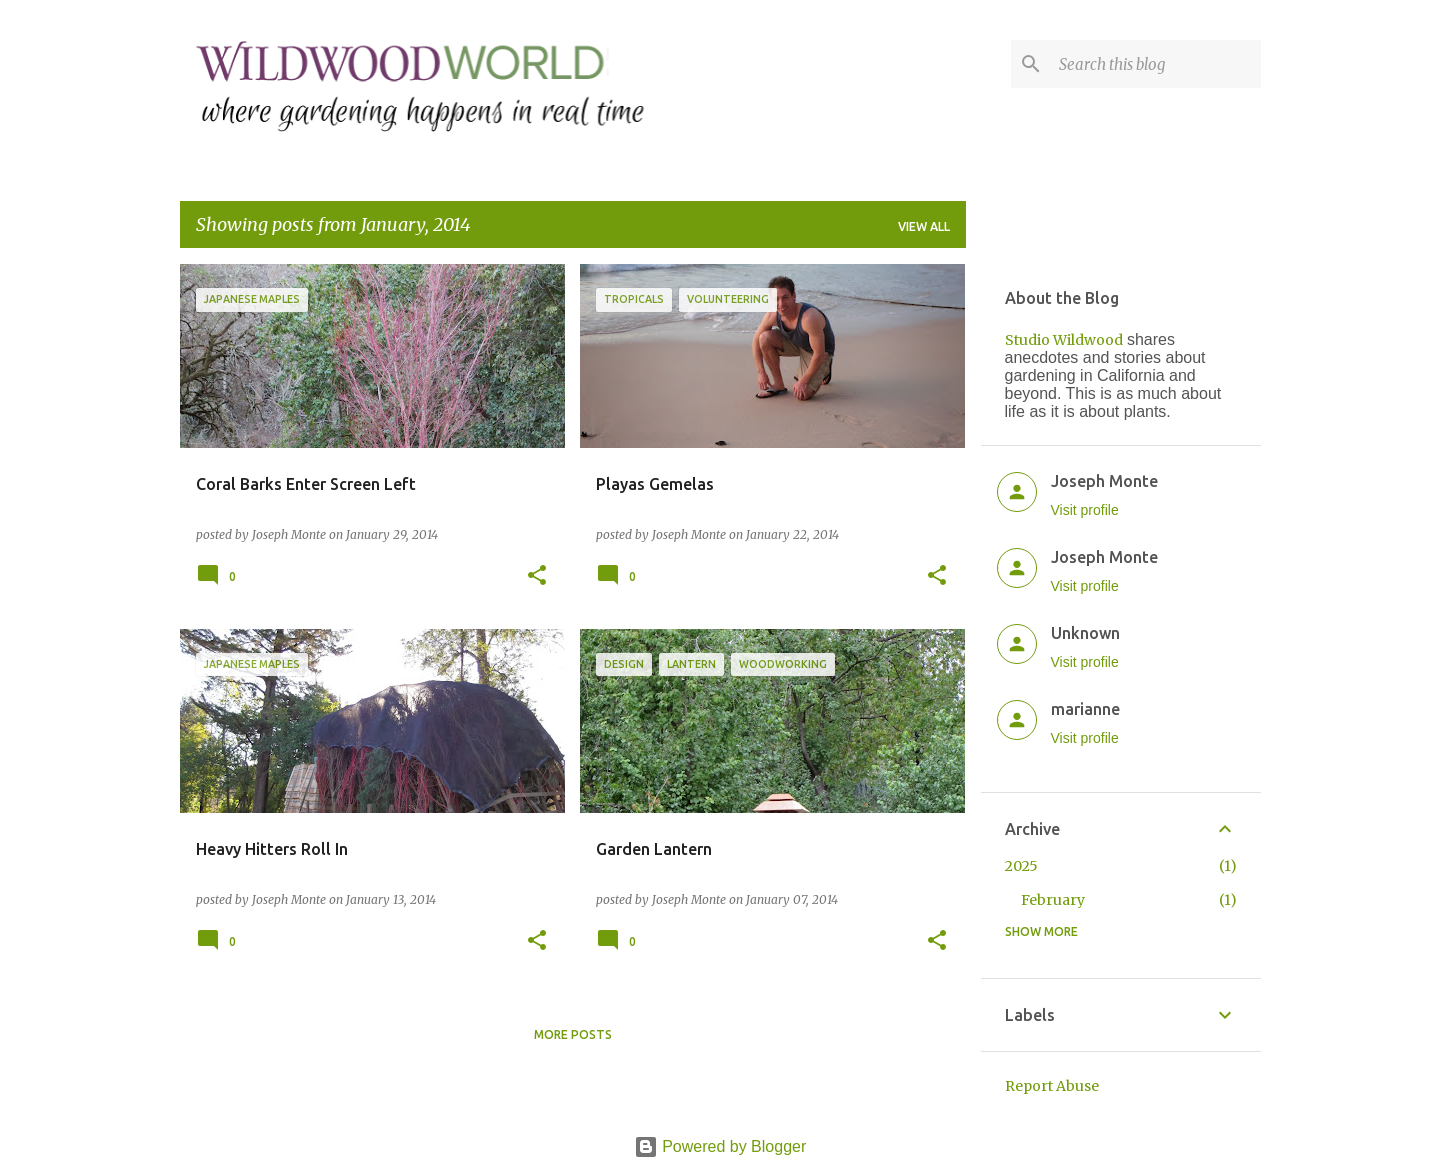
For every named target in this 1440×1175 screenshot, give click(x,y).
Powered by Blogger (720, 1146)
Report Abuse (1052, 1086)
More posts (573, 1034)
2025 (1021, 866)
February (1053, 900)
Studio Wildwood (1064, 340)
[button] (537, 576)
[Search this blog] (1156, 64)
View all (924, 226)
